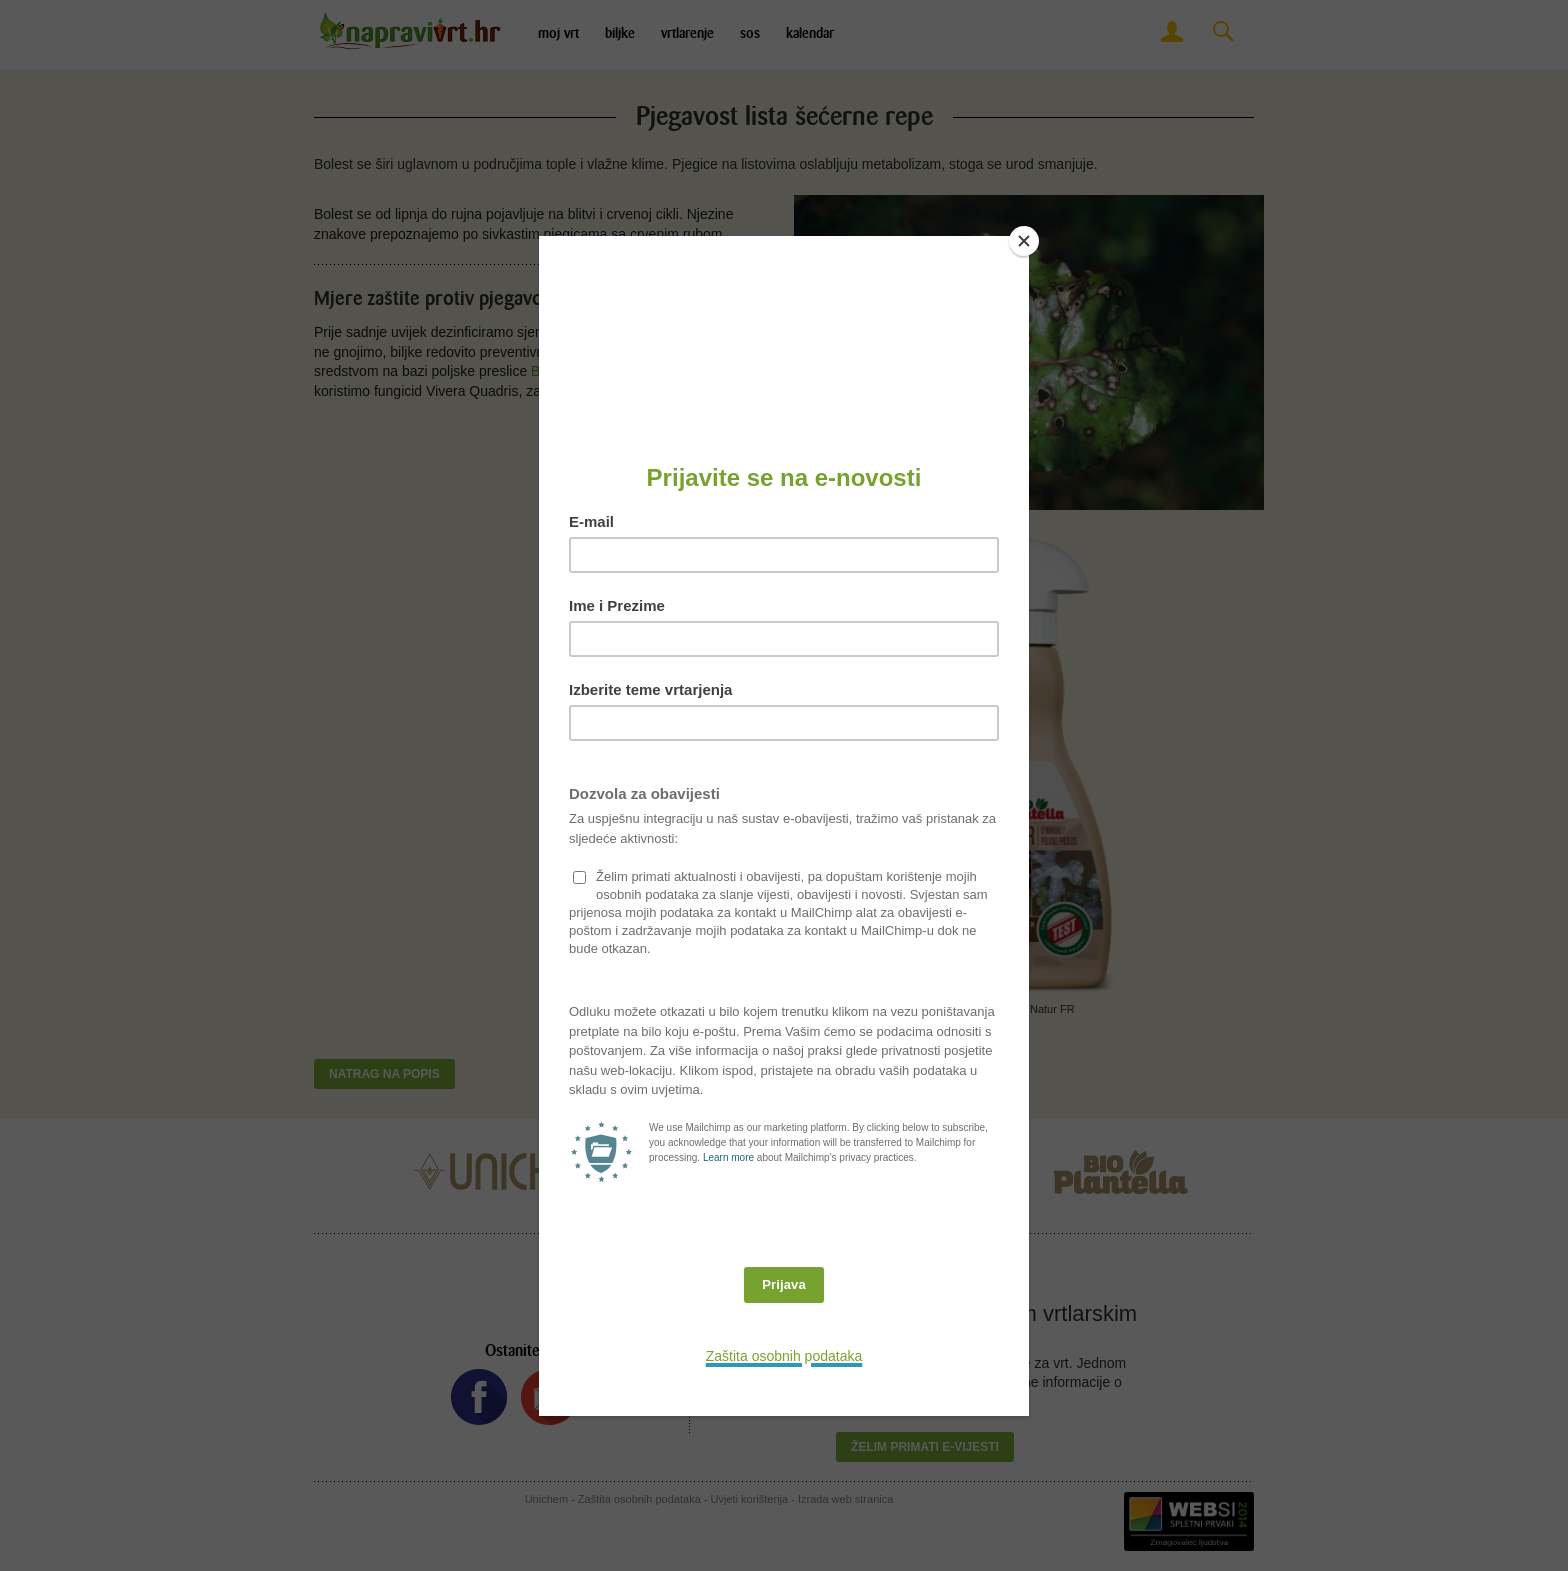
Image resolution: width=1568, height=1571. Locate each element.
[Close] (1024, 241)
